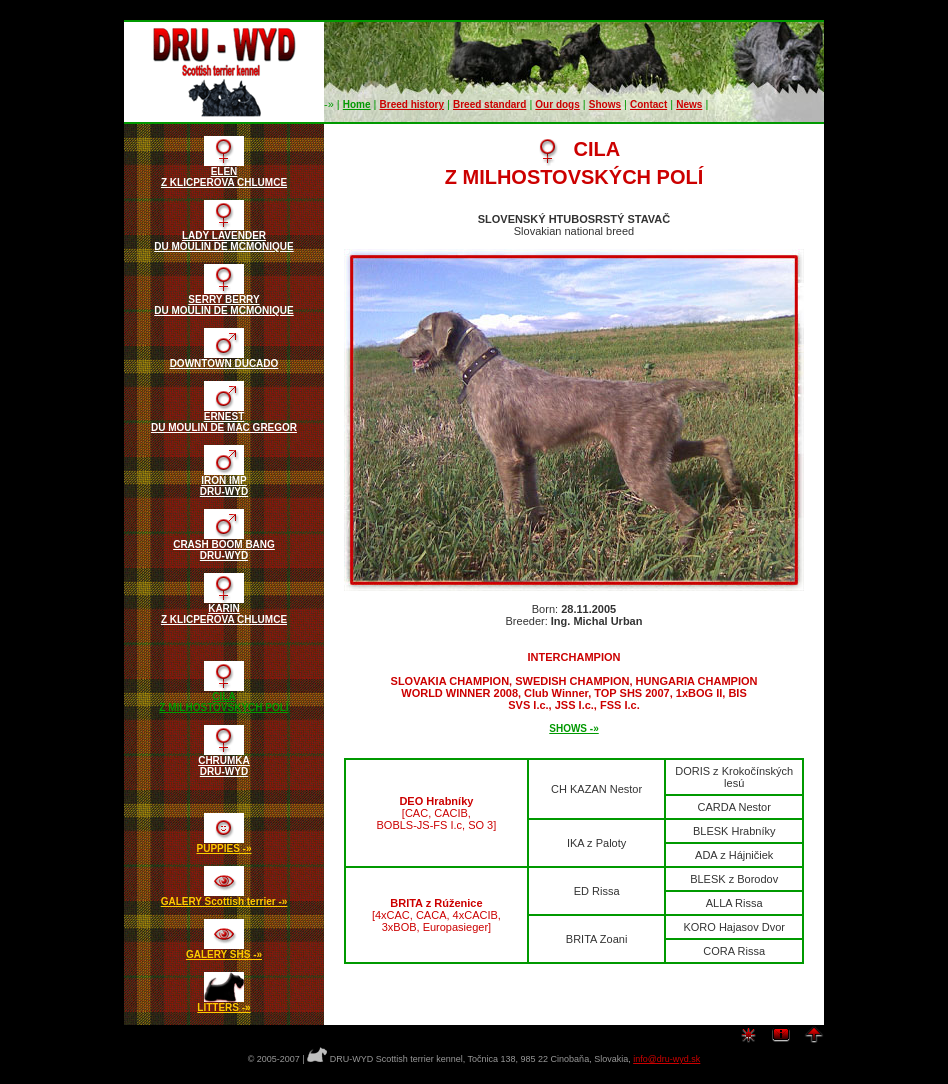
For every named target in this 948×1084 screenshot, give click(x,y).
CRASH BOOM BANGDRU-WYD (224, 539)
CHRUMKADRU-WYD (224, 755)
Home (357, 104)
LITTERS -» (223, 1003)
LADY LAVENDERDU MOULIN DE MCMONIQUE (223, 236)
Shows (605, 104)
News (689, 104)
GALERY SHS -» (224, 950)
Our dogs (557, 104)
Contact (648, 104)
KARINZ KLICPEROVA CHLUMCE (224, 603)
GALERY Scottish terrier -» (224, 897)
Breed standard (489, 104)
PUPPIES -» (223, 844)
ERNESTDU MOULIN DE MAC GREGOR (224, 411)
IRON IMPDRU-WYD (224, 475)
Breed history (412, 104)
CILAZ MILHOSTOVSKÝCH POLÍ (223, 691)
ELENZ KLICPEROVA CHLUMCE (224, 172)
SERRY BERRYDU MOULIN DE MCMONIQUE (223, 294)
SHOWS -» (573, 728)
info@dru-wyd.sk (666, 1059)
